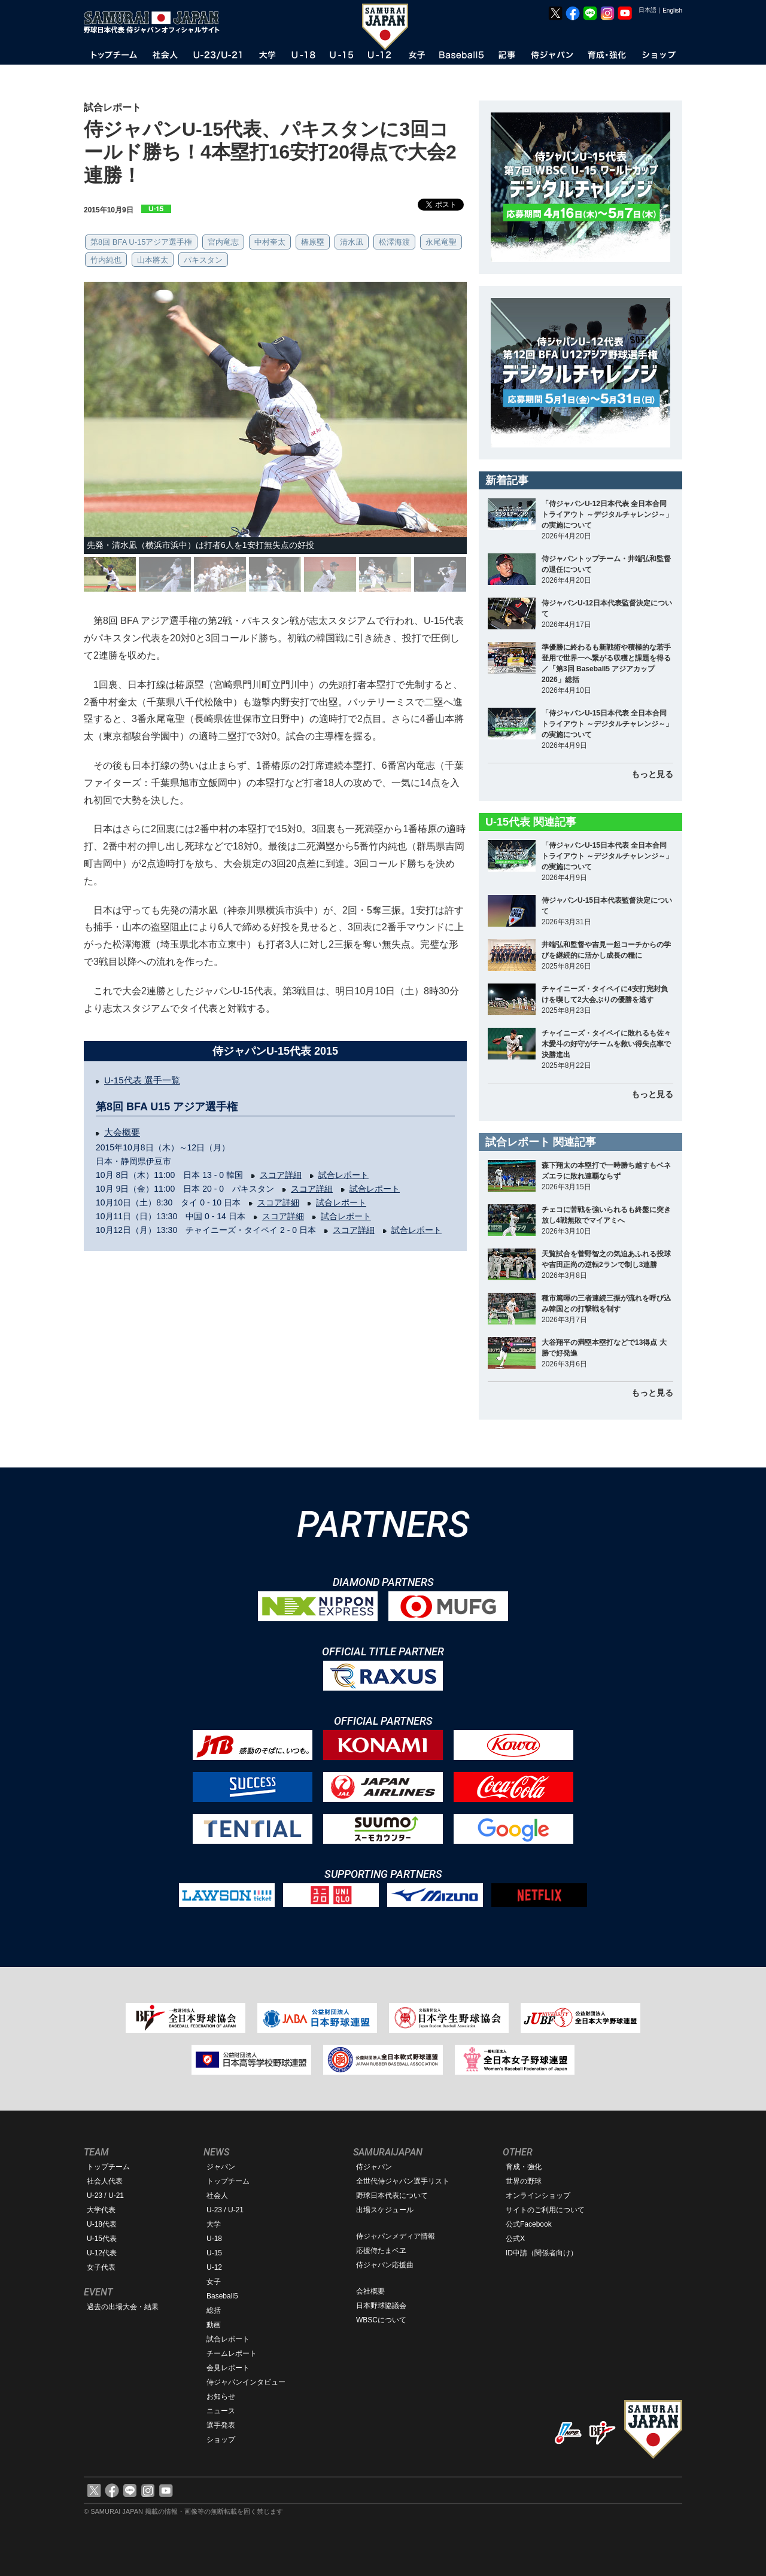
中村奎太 (269, 241)
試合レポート (343, 1175)
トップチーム (108, 2167)
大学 (213, 2224)
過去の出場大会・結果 (123, 2307)
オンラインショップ (538, 2195)
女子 (213, 2281)
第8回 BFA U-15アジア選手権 (141, 241)
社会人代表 (105, 2181)
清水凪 (351, 241)
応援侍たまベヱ (381, 2250)
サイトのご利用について (545, 2210)
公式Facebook (529, 2224)
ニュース (220, 2411)
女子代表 (101, 2267)
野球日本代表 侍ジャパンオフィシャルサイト (155, 22)
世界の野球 (524, 2181)
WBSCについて (381, 2320)
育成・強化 (524, 2167)
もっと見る (652, 774)
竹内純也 (105, 259)
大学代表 (101, 2210)
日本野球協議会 (381, 2305)
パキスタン (203, 259)
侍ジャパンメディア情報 (395, 2236)
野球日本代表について (392, 2195)
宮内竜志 (223, 241)
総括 (213, 2310)
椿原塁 (312, 241)
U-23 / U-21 (105, 2195)
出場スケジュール (385, 2210)
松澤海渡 (394, 241)
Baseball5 (222, 2296)
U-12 (214, 2267)
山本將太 (152, 259)
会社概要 (370, 2291)
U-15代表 (102, 2238)
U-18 (214, 2238)
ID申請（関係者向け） (541, 2253)
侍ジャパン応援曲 (385, 2265)
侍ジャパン (374, 2167)
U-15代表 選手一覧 (142, 1080)
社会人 (217, 2195)
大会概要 (122, 1132)
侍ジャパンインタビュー (245, 2382)
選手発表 (220, 2425)
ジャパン (220, 2167)
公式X (515, 2238)
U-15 (214, 2253)
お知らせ (220, 2396)
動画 (213, 2325)
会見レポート (228, 2368)
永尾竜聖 (441, 241)
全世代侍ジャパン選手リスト (402, 2181)
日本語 (647, 10)
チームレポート (231, 2353)
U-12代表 (102, 2253)
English (672, 10)
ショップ (220, 2439)
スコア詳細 (281, 1175)
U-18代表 (102, 2224)
